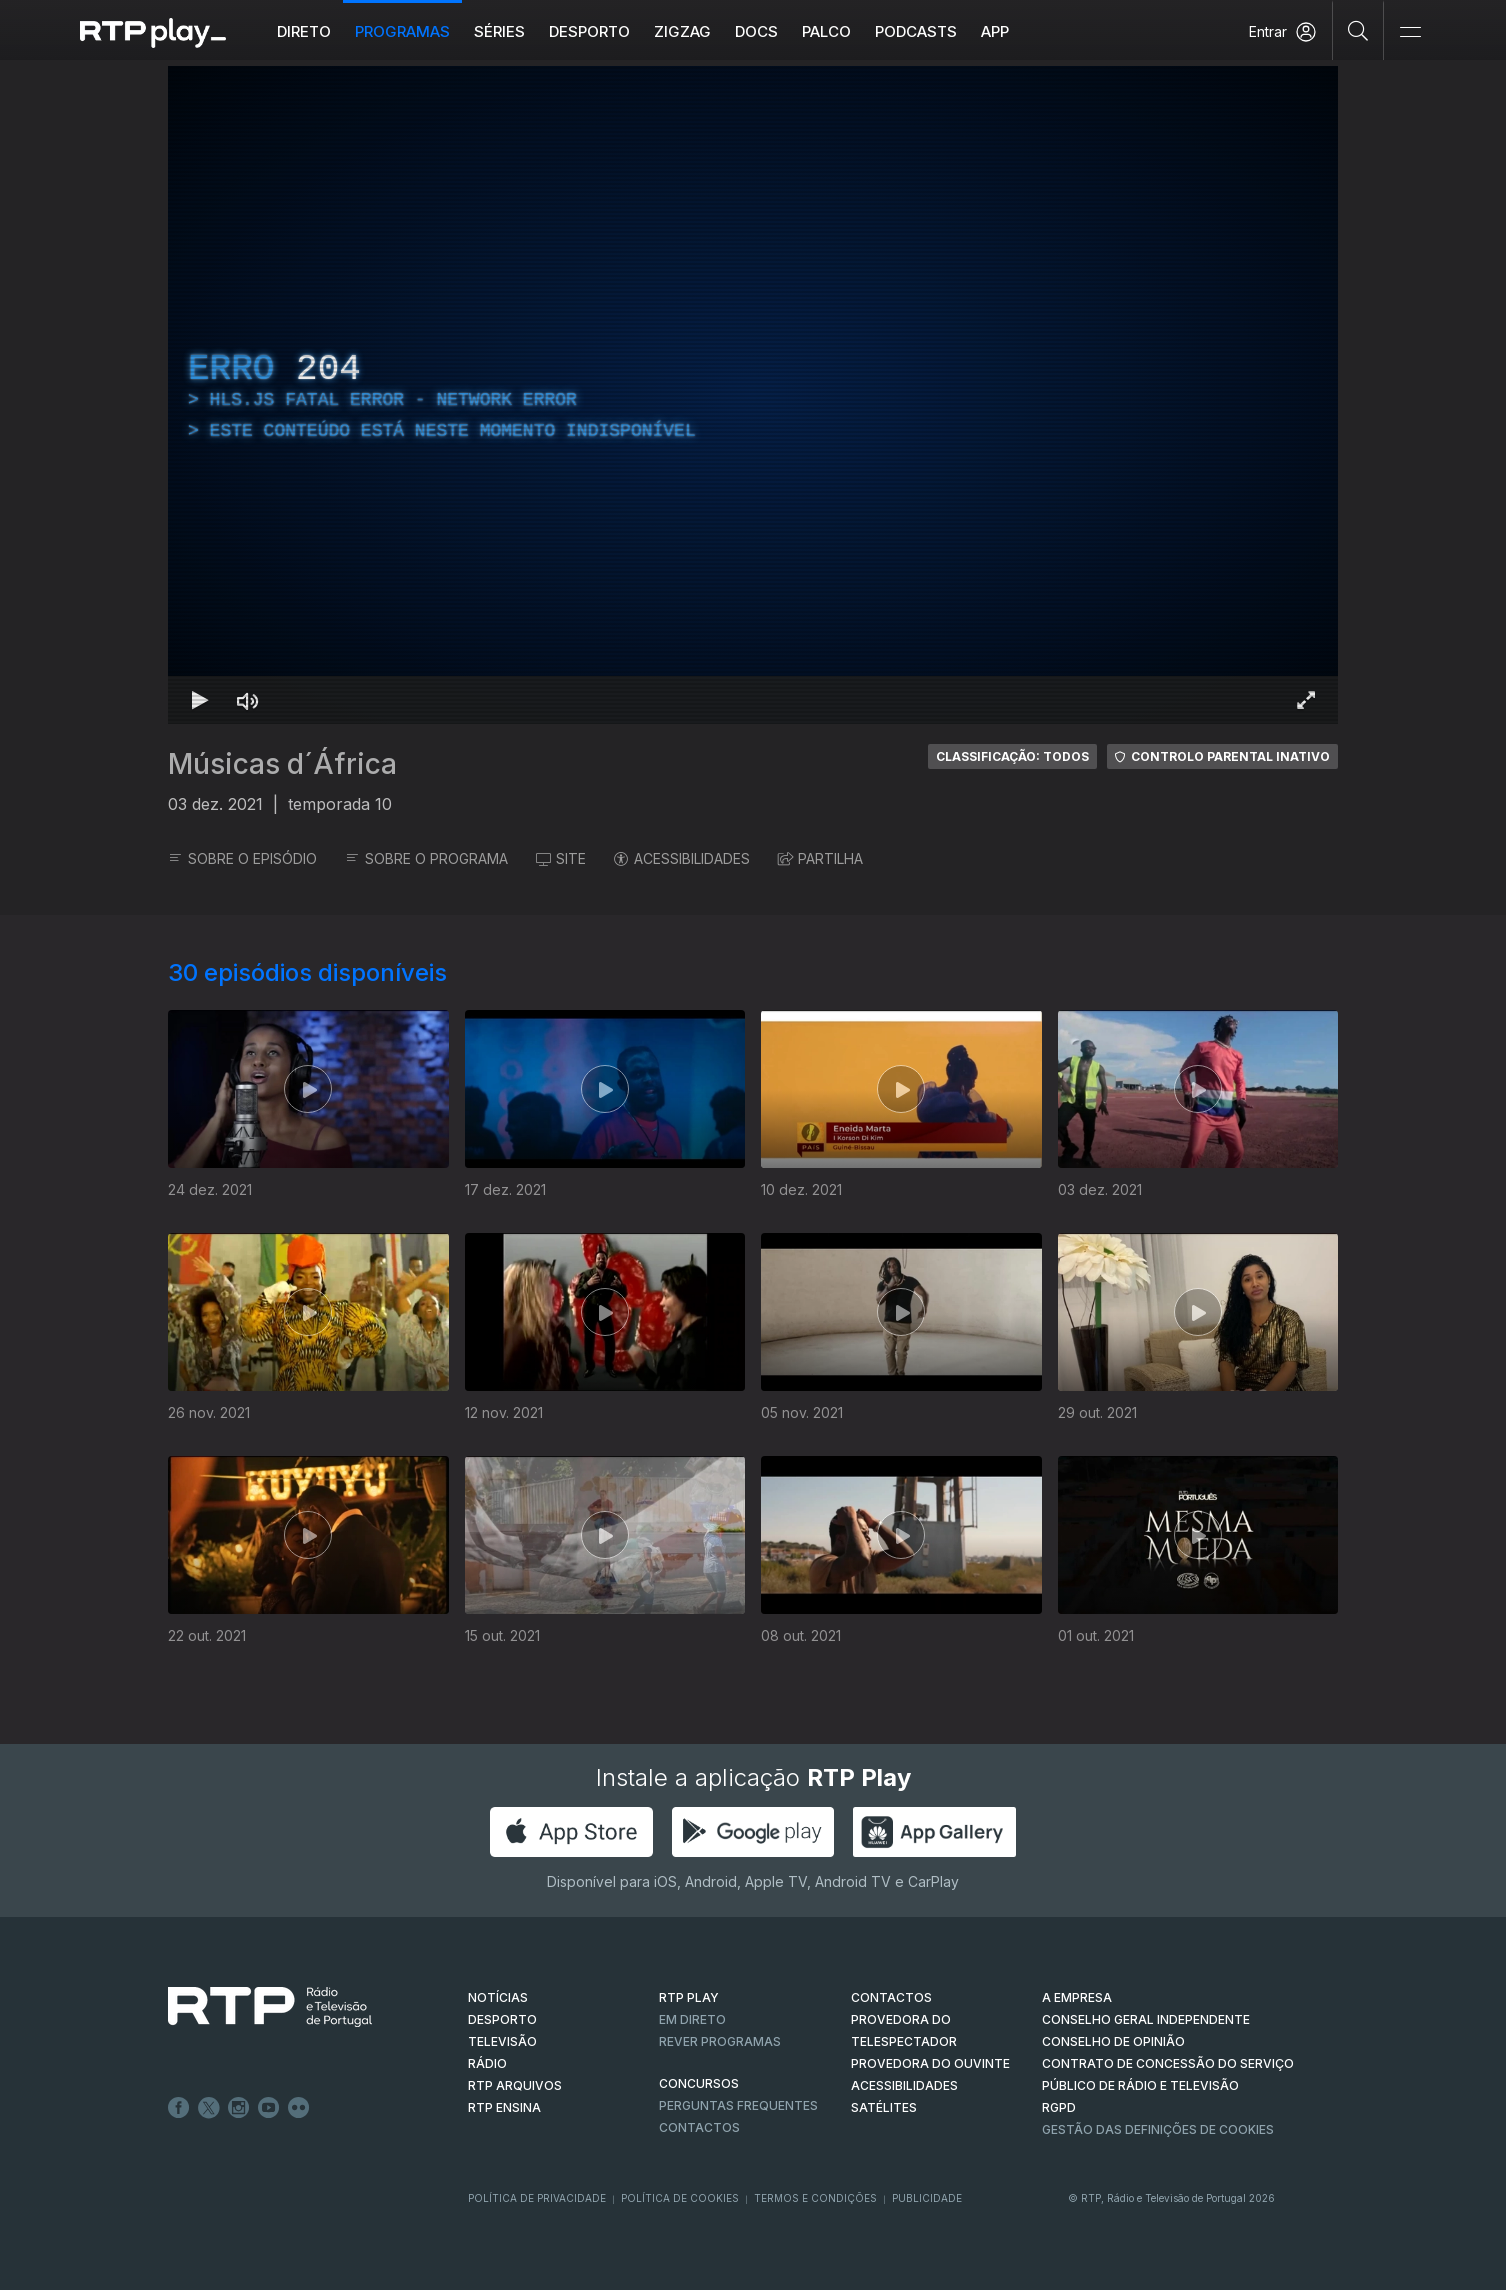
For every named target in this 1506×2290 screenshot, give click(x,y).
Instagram (239, 2108)
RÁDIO (487, 2063)
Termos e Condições (815, 2198)
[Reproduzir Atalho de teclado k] (200, 700)
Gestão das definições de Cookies (1158, 2129)
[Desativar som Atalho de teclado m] (248, 700)
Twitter (209, 2108)
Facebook (179, 2108)
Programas (402, 31)
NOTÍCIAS (498, 1997)
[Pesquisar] (1358, 30)
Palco (826, 31)
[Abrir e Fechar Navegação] (1410, 32)
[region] (753, 395)
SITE (561, 858)
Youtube (269, 2108)
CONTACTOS (891, 1997)
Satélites (884, 2107)
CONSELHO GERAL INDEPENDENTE (1146, 2019)
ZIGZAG (682, 31)
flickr (299, 2108)
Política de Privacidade (537, 2198)
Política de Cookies (680, 2198)
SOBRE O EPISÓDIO (242, 858)
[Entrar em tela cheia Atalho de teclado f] (1306, 700)
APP (995, 31)
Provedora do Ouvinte (930, 2063)
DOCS (756, 31)
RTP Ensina (504, 2107)
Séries (499, 31)
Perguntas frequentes (738, 2105)
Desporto (589, 31)
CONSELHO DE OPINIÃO (1113, 2041)
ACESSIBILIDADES (682, 858)
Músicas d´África (282, 764)
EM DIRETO (692, 2019)
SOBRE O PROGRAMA (426, 858)
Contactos (699, 2127)
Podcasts (916, 31)
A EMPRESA (1077, 1997)
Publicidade (927, 2198)
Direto (304, 31)
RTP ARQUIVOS (515, 2085)
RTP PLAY (689, 1997)
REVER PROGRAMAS (720, 2041)
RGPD (1059, 2107)
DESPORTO (502, 2019)
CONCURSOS (699, 2083)
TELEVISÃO (502, 2041)
